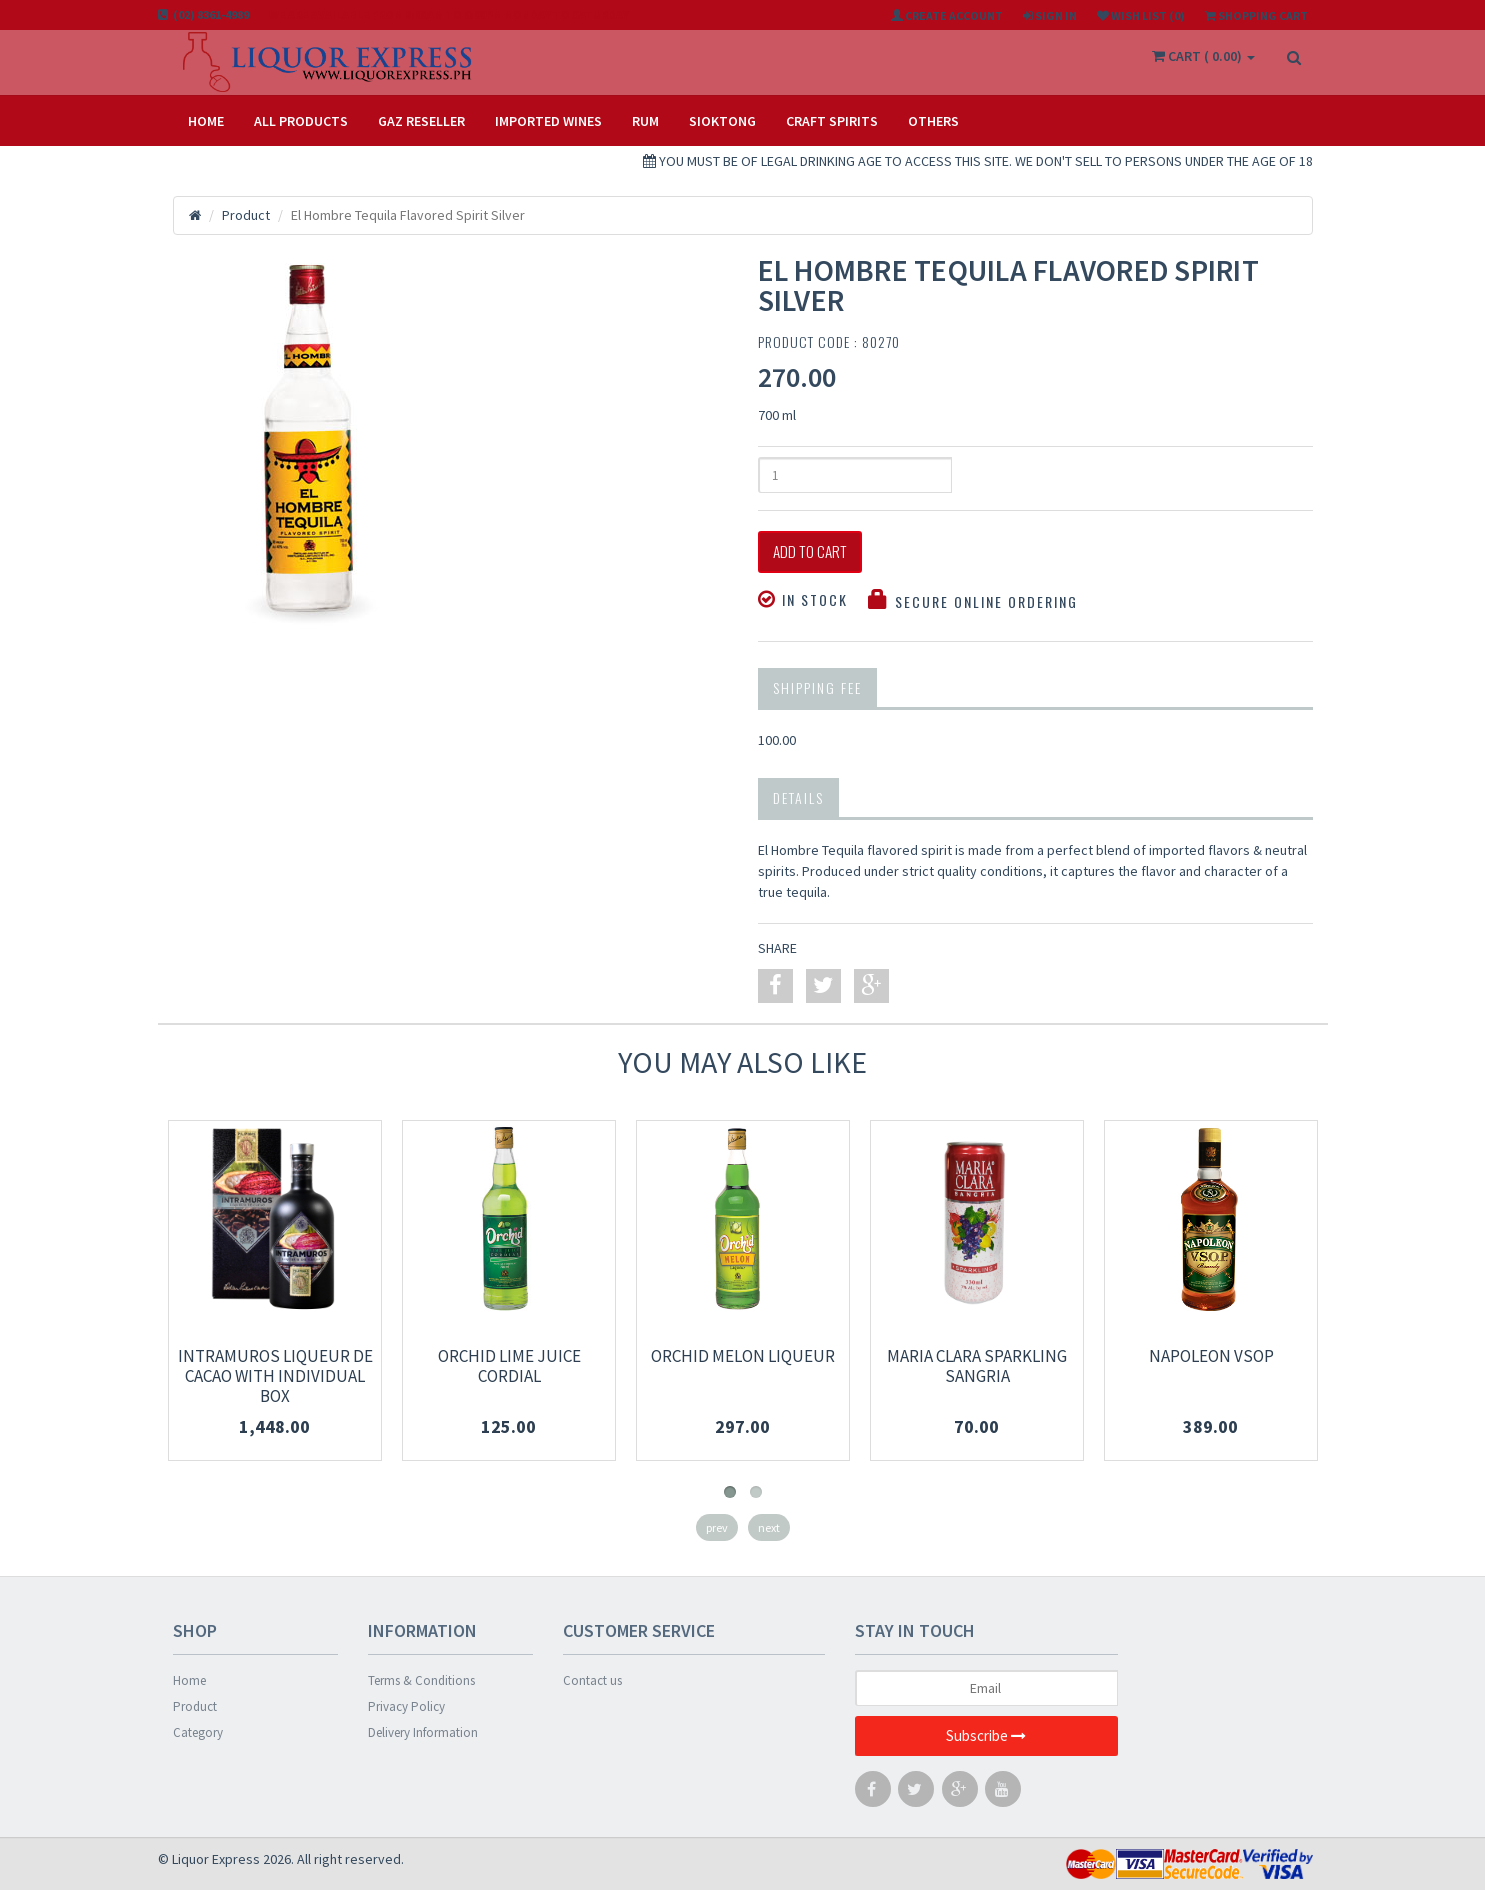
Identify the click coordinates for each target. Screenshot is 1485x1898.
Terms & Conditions (421, 1688)
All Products (301, 121)
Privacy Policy (406, 1714)
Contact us (592, 1688)
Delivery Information (423, 1740)
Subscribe (986, 1744)
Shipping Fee (817, 695)
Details (798, 805)
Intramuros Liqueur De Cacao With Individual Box (275, 1384)
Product (195, 1714)
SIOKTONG (722, 121)
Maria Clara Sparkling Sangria (977, 1374)
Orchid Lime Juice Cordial (509, 1374)
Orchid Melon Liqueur (743, 1364)
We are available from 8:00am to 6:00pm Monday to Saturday (449, 14)
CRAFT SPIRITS (832, 121)
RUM (645, 121)
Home (206, 121)
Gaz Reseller (421, 121)
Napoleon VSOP (1211, 1364)
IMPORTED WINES (548, 121)
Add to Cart (826, 556)
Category (198, 1740)
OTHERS (933, 121)
